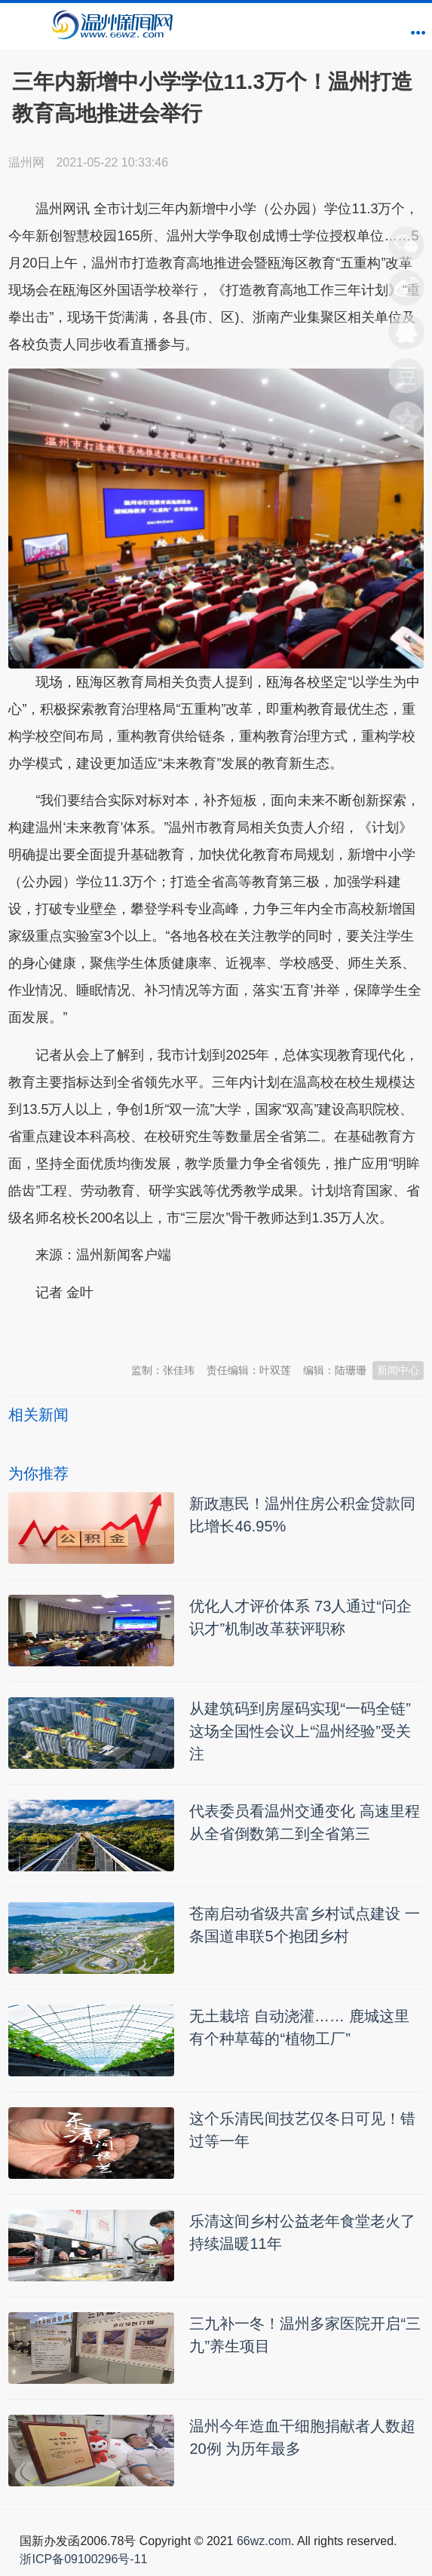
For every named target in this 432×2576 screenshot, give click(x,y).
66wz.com (264, 2541)
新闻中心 (398, 1370)
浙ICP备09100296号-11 (83, 2559)
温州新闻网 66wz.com (142, 1329)
